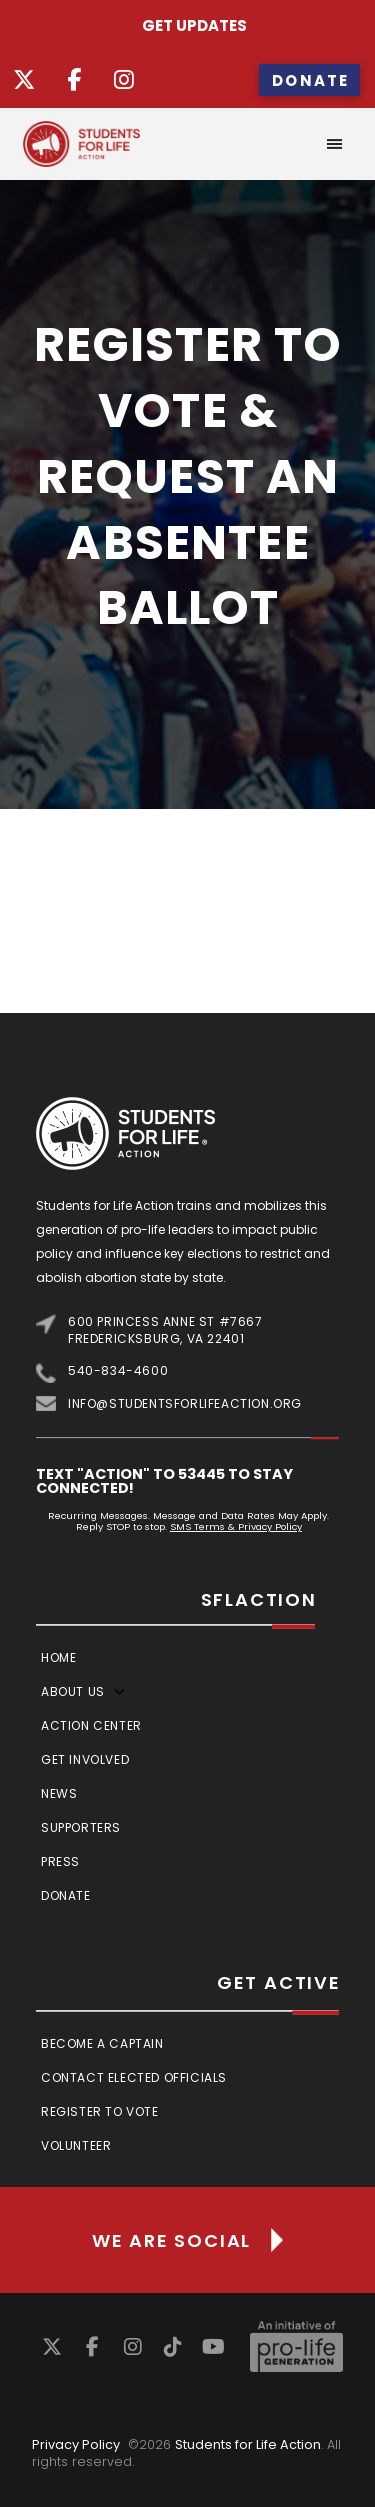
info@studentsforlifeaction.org (185, 1403)
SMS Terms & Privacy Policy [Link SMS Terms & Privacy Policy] (236, 1526)
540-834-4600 (118, 1370)
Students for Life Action (248, 2444)
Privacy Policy (76, 2444)
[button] (335, 144)
